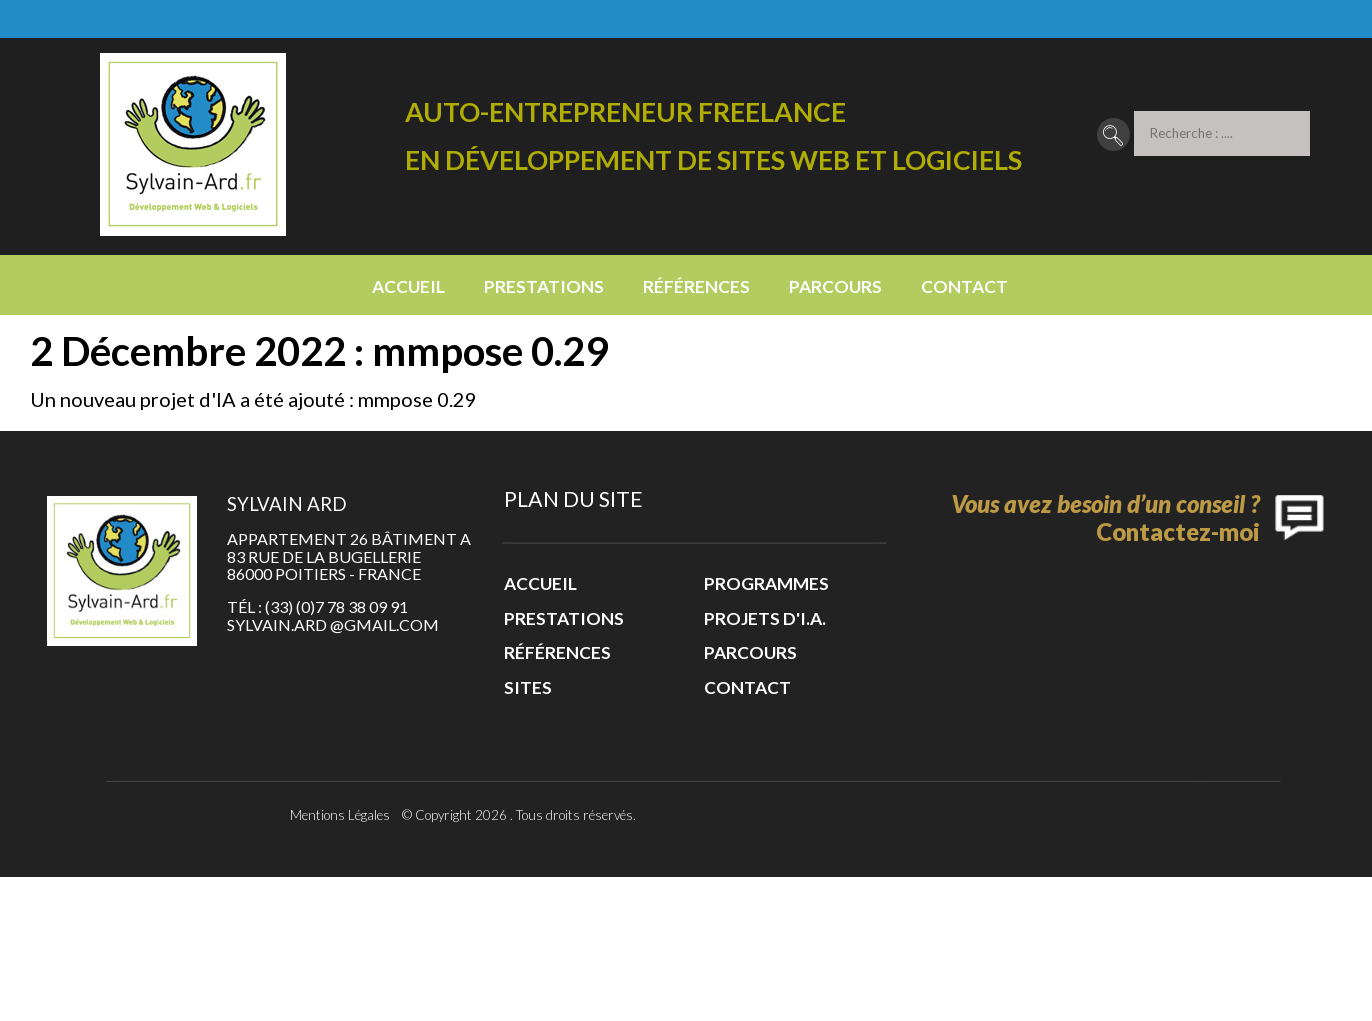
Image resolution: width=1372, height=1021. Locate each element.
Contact (964, 286)
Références (696, 286)
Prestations (544, 286)
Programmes (766, 583)
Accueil (408, 286)
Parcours (835, 286)
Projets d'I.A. (765, 618)
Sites (528, 687)
